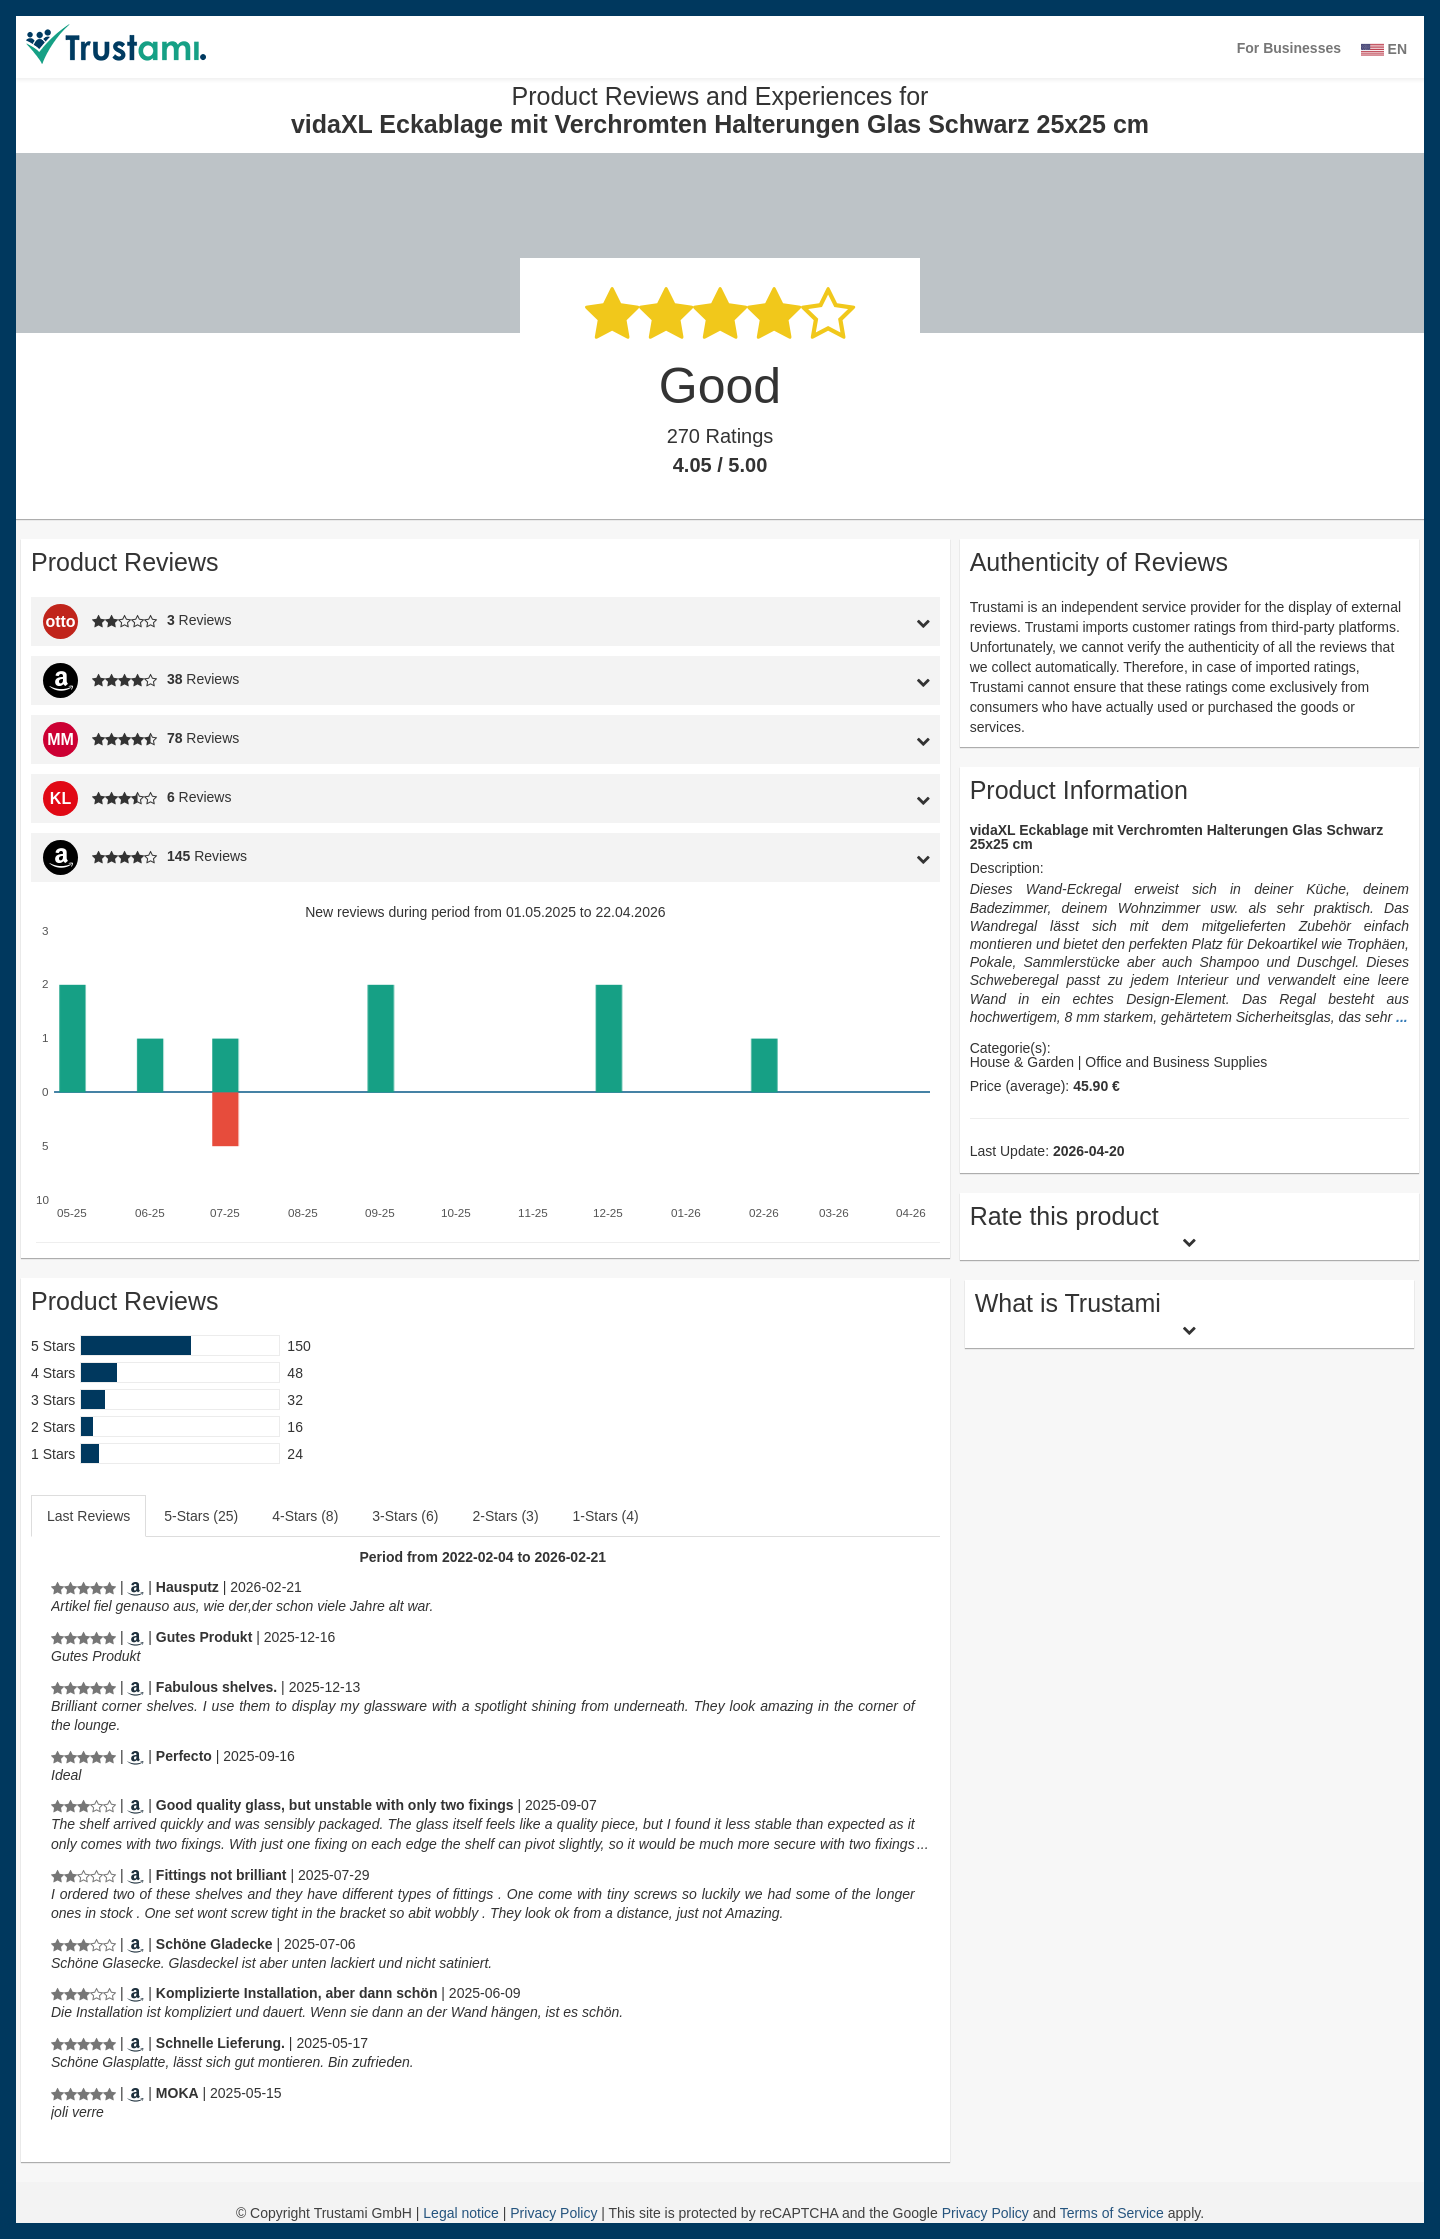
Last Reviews (88, 1516)
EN (1384, 49)
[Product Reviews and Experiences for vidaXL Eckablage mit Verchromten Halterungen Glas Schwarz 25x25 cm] (83, 1587)
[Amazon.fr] (135, 2093)
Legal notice (462, 2213)
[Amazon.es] (135, 1756)
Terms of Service (1112, 2213)
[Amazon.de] (135, 1587)
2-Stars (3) (505, 1516)
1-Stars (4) (606, 1516)
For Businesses (1289, 48)
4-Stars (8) (305, 1516)
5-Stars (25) (201, 1516)
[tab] (822, 621)
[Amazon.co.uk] (135, 1687)
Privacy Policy (555, 2213)
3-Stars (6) (405, 1516)
